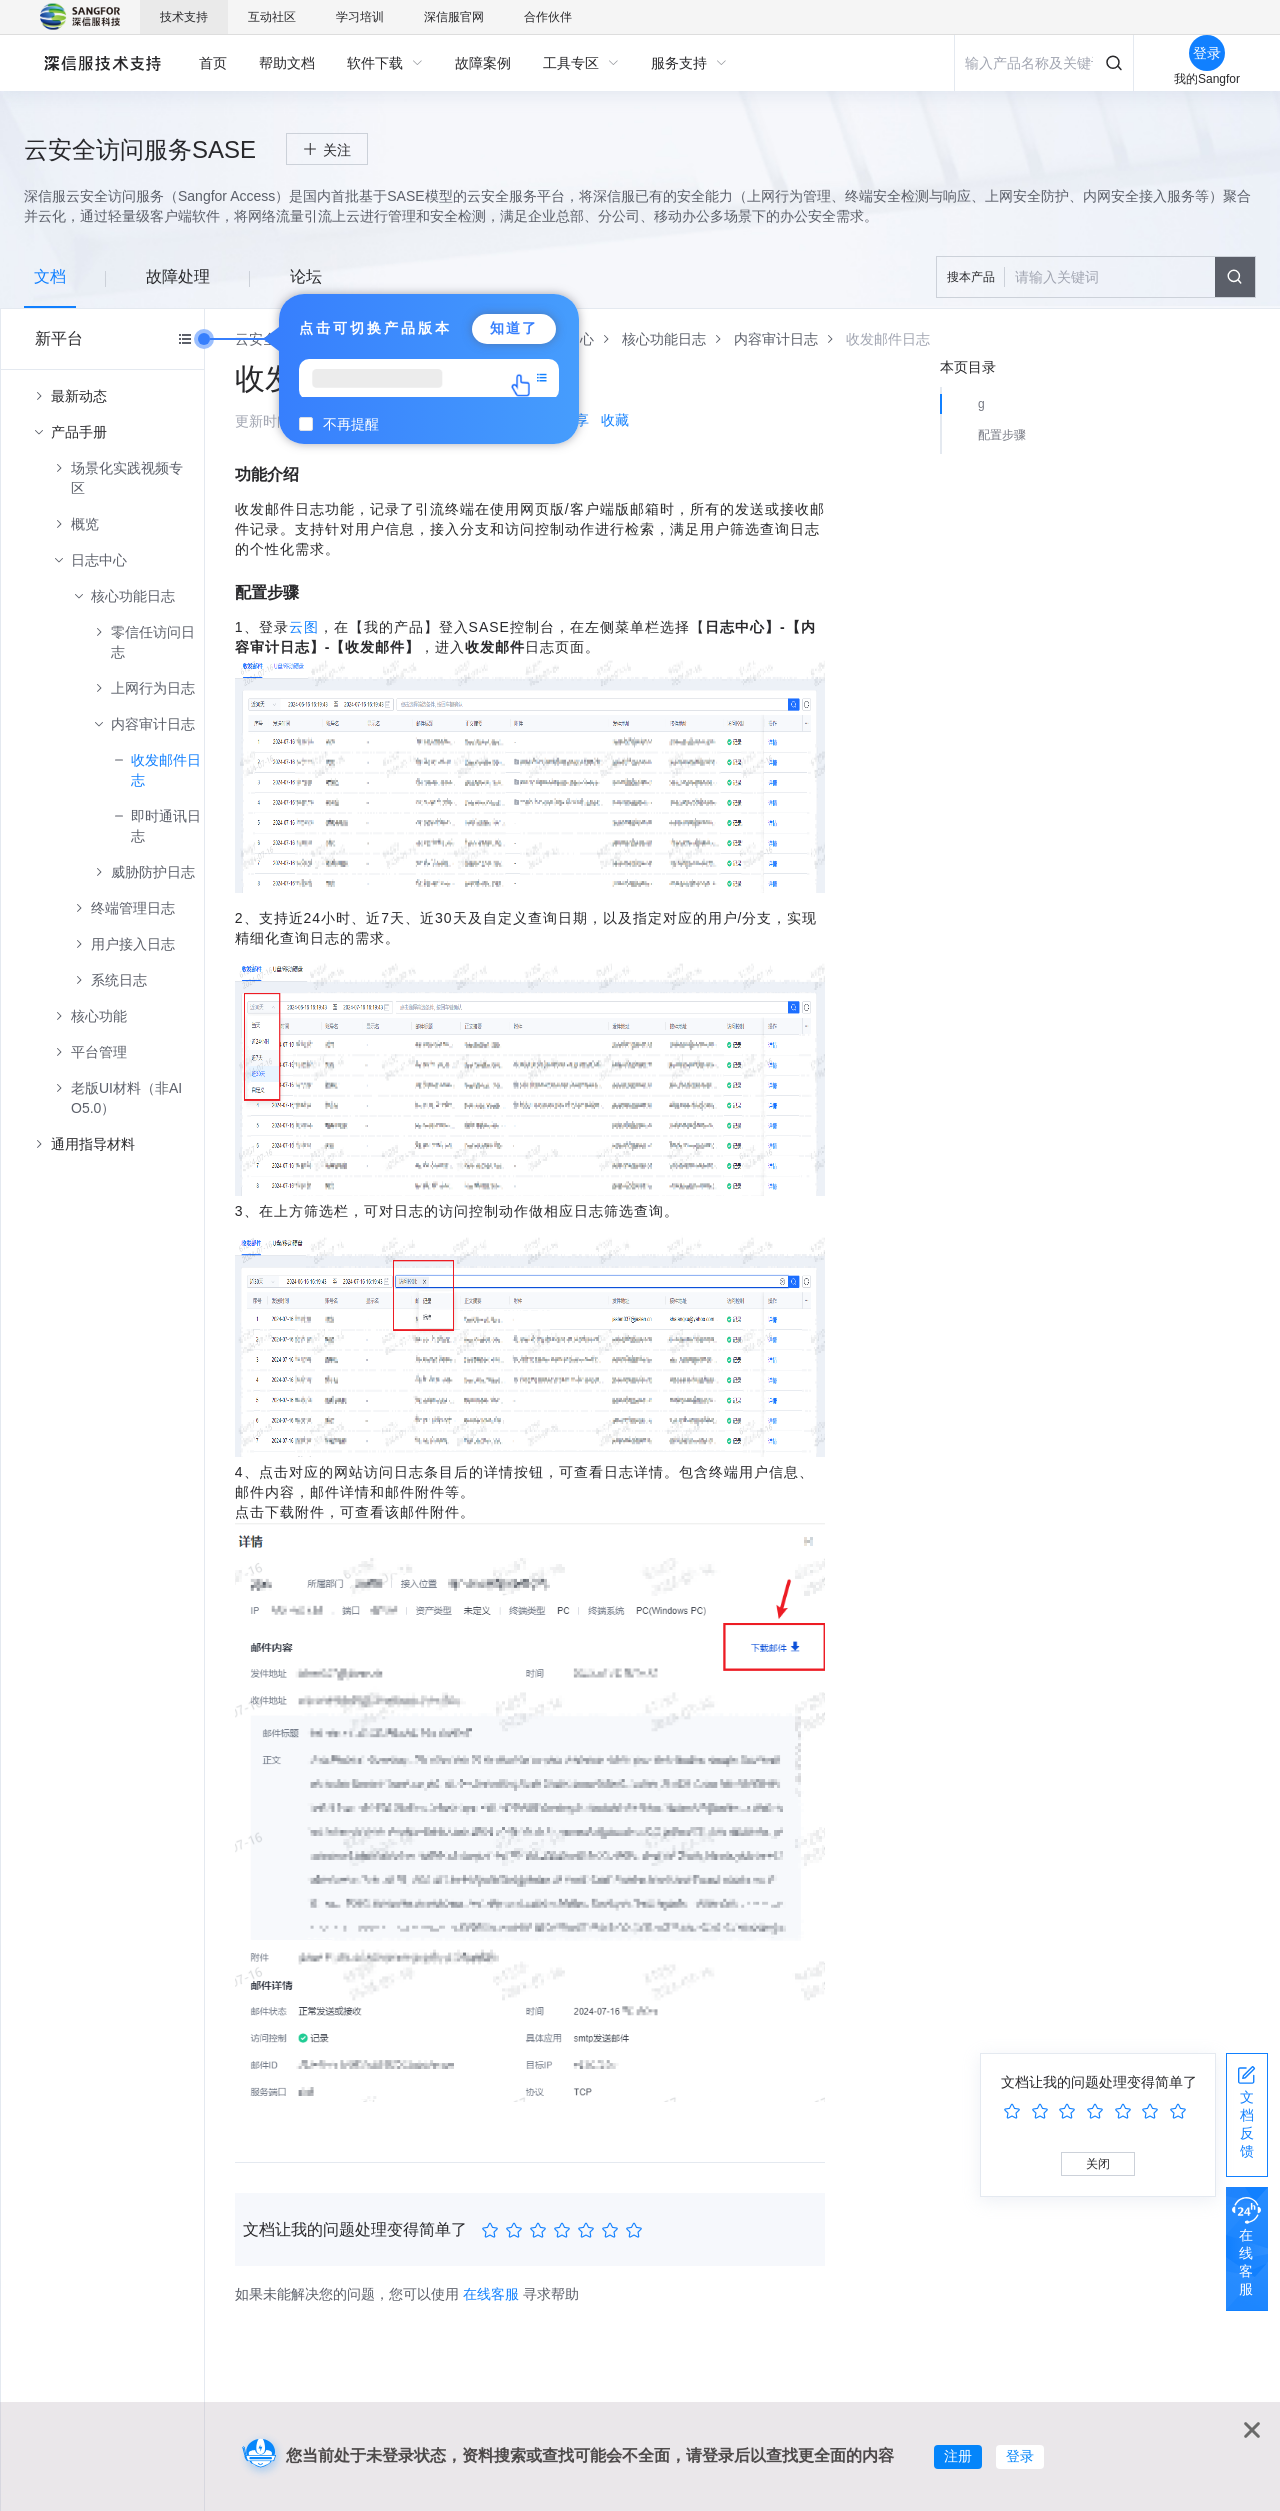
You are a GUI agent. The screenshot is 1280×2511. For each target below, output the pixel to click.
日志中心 (99, 560)
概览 (85, 524)
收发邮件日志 (166, 770)
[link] (664, 339)
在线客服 (491, 2294)
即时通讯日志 (166, 826)
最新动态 (79, 396)
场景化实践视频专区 (127, 478)
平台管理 (99, 1052)
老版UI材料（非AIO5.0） (126, 1098)
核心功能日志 (133, 596)
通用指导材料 (93, 1144)
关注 (337, 150)
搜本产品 (971, 277)
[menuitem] (213, 63)
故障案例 (483, 63)
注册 (958, 2456)
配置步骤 (1002, 435)
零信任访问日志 (153, 642)
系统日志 (119, 980)
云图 (304, 627)
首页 (213, 63)
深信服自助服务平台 (101, 62)
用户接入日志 (133, 944)
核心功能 (99, 1016)
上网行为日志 (153, 688)
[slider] (565, 2231)
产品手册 (79, 432)
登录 (1020, 2456)
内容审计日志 (153, 724)
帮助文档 (287, 63)
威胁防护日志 (153, 872)
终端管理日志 (133, 908)
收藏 (615, 420)
